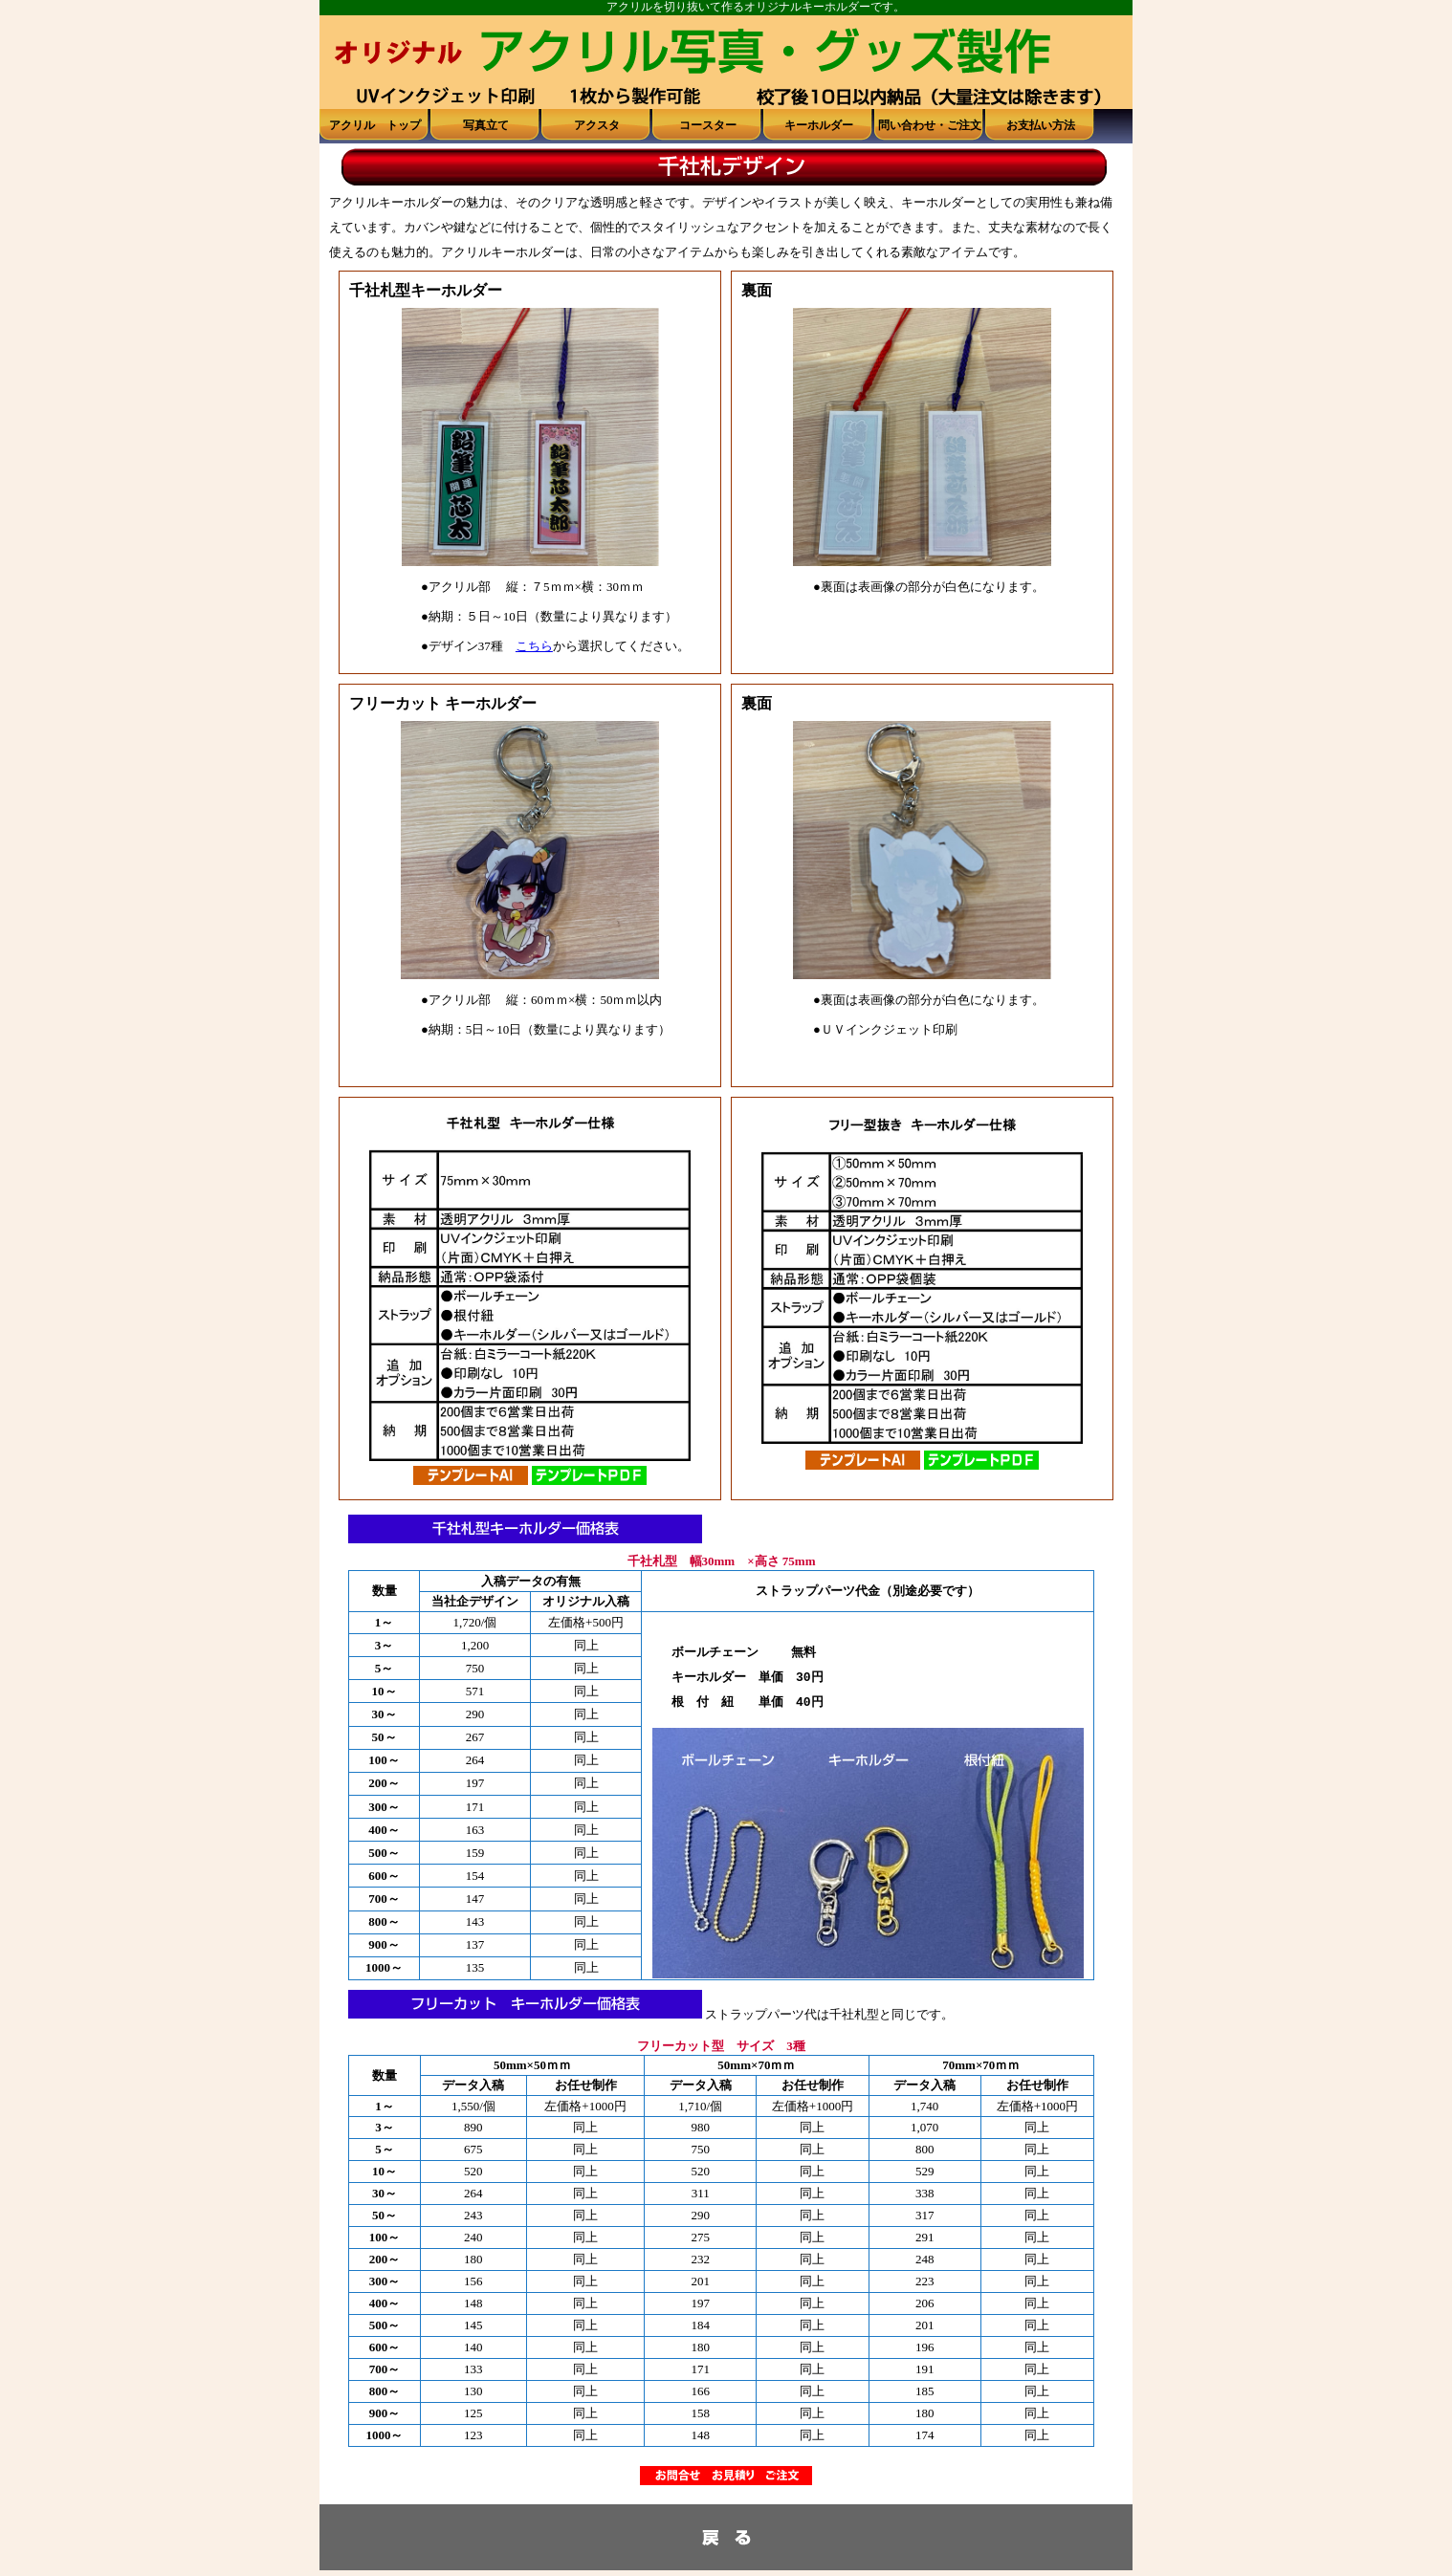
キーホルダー (818, 125)
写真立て (486, 125)
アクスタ (597, 125)
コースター (708, 125)
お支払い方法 (1040, 125)
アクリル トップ (375, 125)
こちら (534, 646)
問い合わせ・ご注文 (929, 125)
